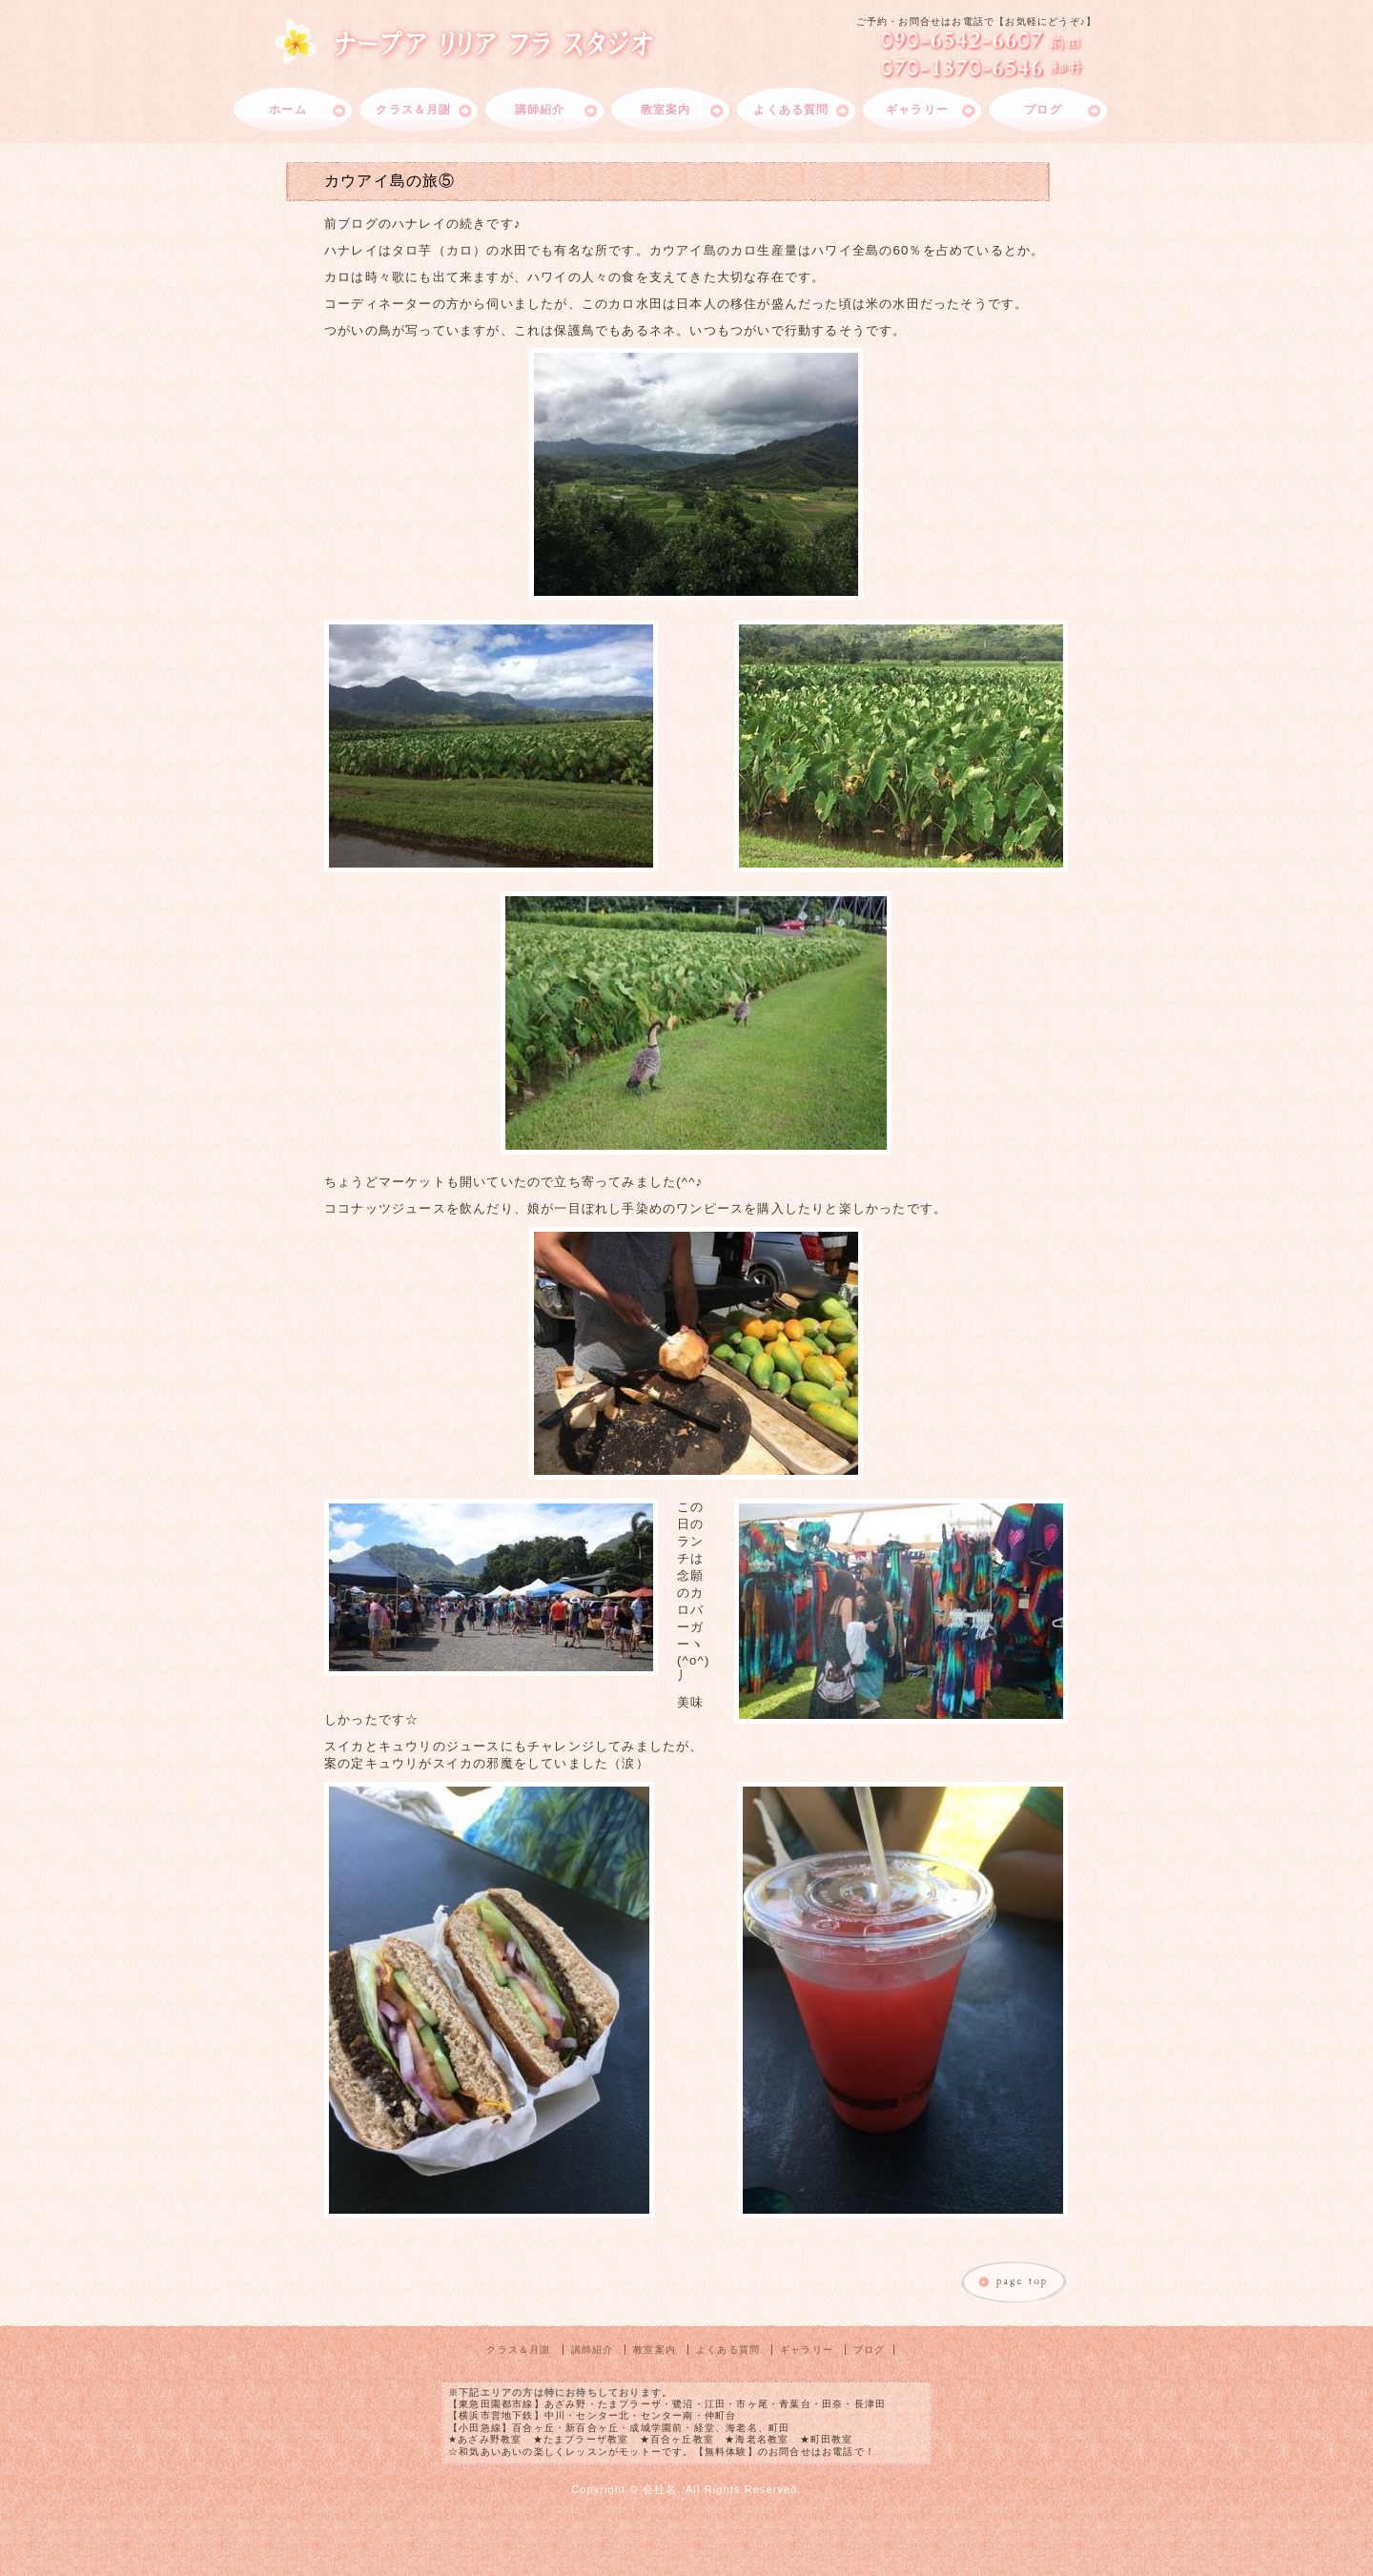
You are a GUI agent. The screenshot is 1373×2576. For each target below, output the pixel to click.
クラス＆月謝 (413, 109)
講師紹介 (540, 109)
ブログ (1043, 109)
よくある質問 (791, 109)
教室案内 (666, 109)
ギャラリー (917, 109)
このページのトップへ (1014, 2283)
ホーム (288, 109)
